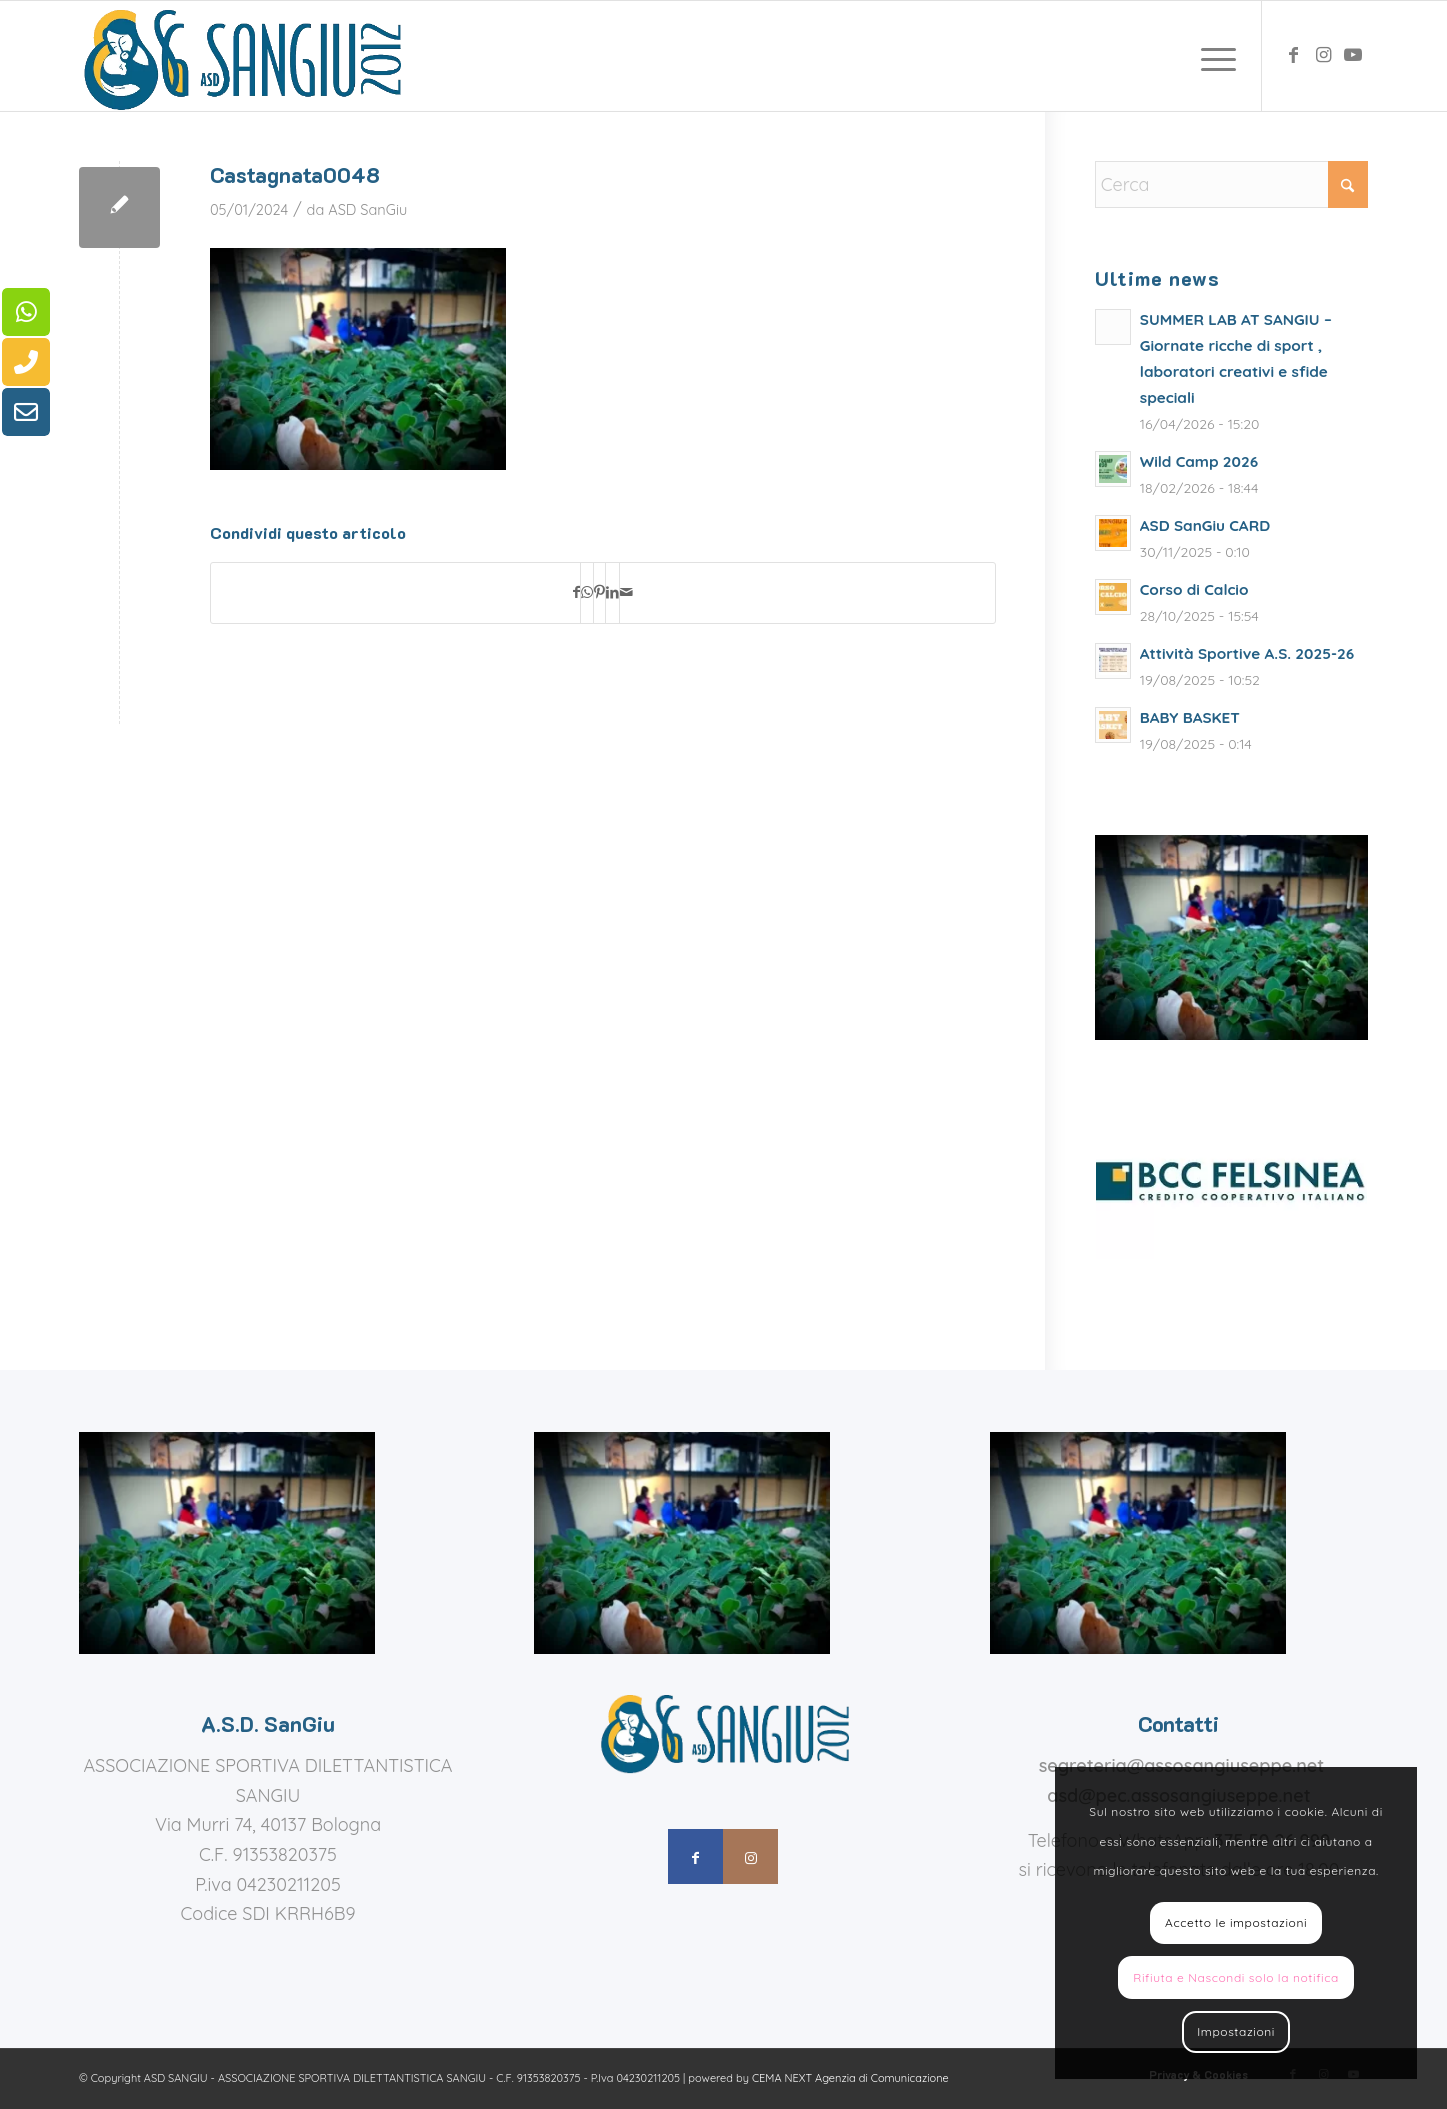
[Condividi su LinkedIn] (612, 593)
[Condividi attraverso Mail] (626, 593)
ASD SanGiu (367, 209)
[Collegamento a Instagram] (1323, 55)
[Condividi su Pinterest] (599, 593)
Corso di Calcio (1194, 589)
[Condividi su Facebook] (576, 593)
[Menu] (1212, 56)
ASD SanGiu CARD (1205, 525)
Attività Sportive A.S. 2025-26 (1247, 653)
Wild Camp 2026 (1199, 461)
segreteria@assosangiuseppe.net (1182, 1765)
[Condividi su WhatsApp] (587, 593)
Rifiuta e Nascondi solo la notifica (1236, 1977)
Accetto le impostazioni (1236, 1922)
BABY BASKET (1190, 717)
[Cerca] (1231, 184)
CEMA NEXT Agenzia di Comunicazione (850, 2078)
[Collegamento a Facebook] (1293, 55)
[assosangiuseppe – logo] (240, 56)
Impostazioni (1236, 2031)
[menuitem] (1212, 56)
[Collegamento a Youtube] (1353, 55)
